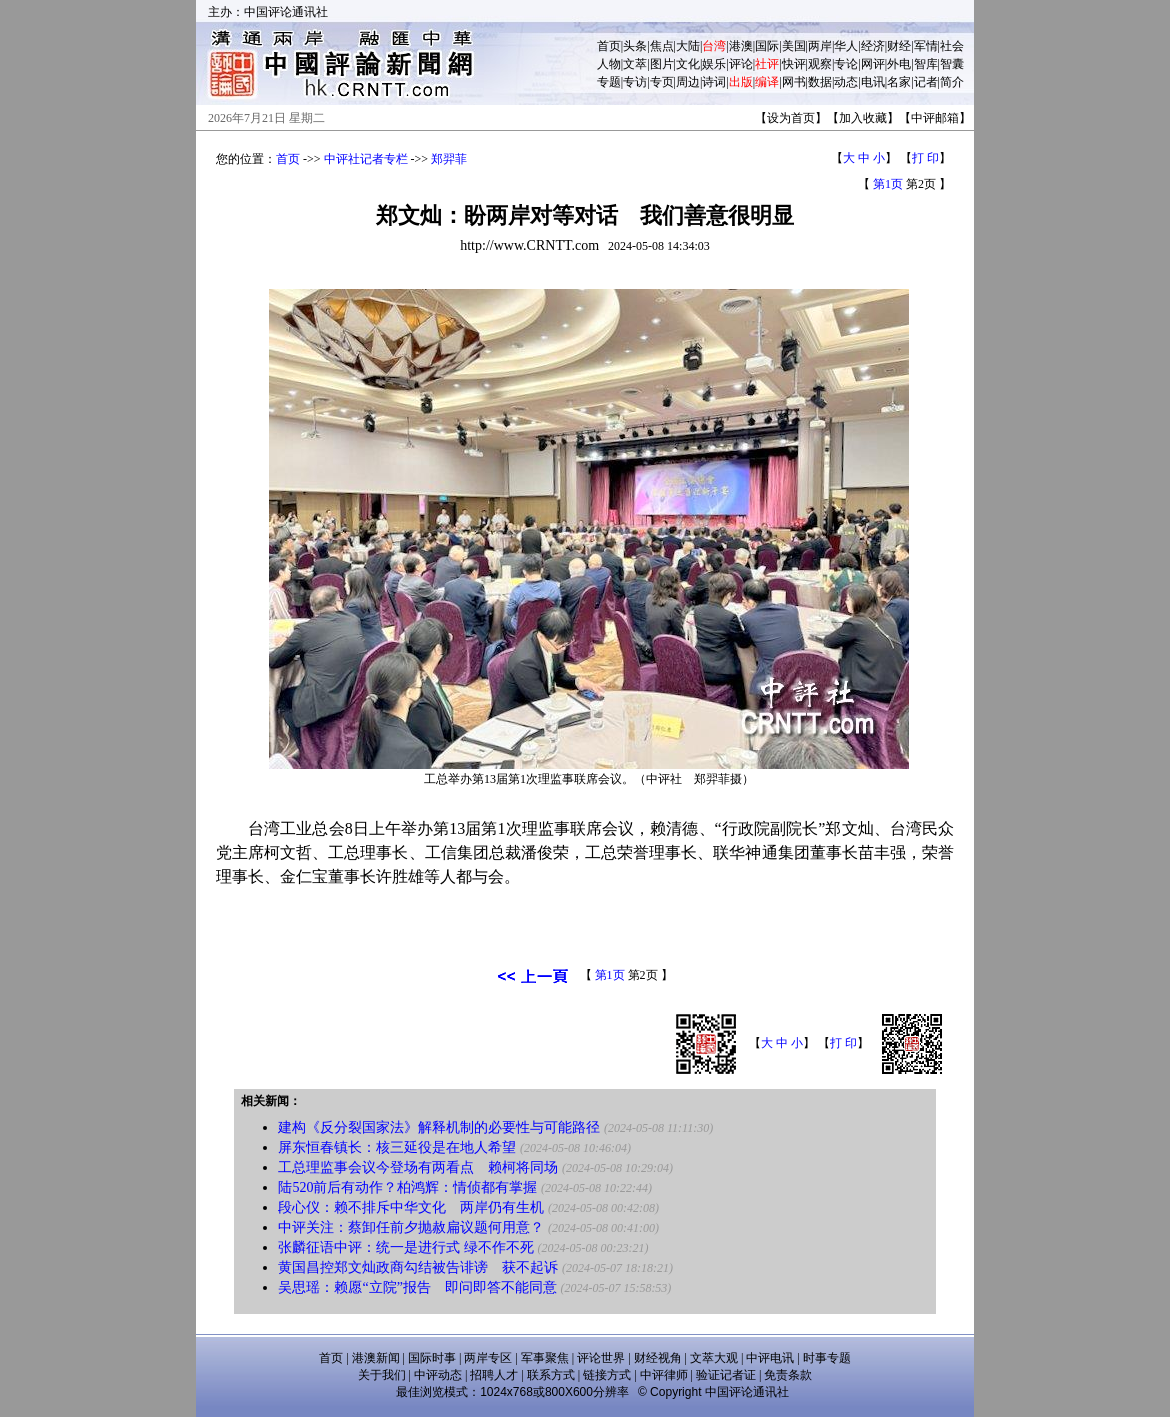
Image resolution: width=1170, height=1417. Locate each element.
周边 (688, 82)
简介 (952, 82)
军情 (926, 46)
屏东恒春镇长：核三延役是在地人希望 (397, 1147)
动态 (846, 82)
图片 (662, 64)
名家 (899, 82)
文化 (688, 64)
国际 (767, 46)
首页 (609, 46)
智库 (926, 64)
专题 (609, 82)
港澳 (741, 46)
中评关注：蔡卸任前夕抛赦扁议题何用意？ (411, 1227)
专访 (635, 82)
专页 (662, 82)
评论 (741, 64)
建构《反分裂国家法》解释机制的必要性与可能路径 (439, 1127)
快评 (794, 64)
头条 (635, 46)
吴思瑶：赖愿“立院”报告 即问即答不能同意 (417, 1287)
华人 (846, 46)
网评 (873, 64)
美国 (794, 46)
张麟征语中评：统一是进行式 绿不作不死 (406, 1247)
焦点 (662, 46)
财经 (899, 46)
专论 (846, 64)
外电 (899, 64)
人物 (609, 64)
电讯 (873, 82)
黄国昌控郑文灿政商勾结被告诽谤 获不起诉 (418, 1267)
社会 (952, 46)
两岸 (820, 46)
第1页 (888, 184)
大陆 (688, 46)
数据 (820, 82)
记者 (926, 82)
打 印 (925, 158)
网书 (794, 82)
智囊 (952, 64)
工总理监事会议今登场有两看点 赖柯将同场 (418, 1167)
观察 (820, 64)
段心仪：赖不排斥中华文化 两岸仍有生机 (411, 1207)
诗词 (714, 82)
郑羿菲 (449, 159)
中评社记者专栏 (366, 159)
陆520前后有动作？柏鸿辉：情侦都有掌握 (407, 1187)
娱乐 (714, 64)
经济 (873, 46)
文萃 (635, 64)
